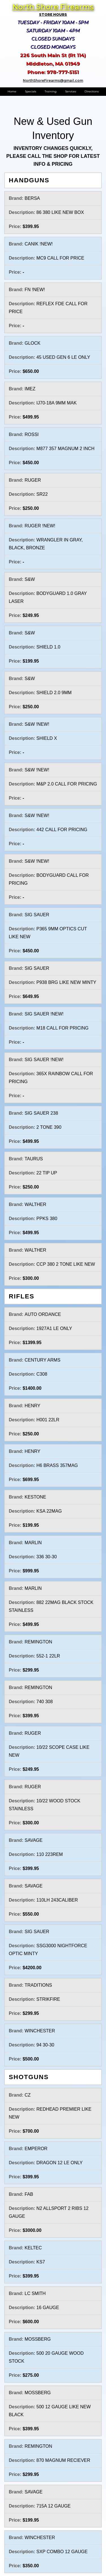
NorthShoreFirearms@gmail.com (53, 80)
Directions (92, 91)
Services (70, 91)
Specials (30, 91)
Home (12, 91)
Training (51, 91)
